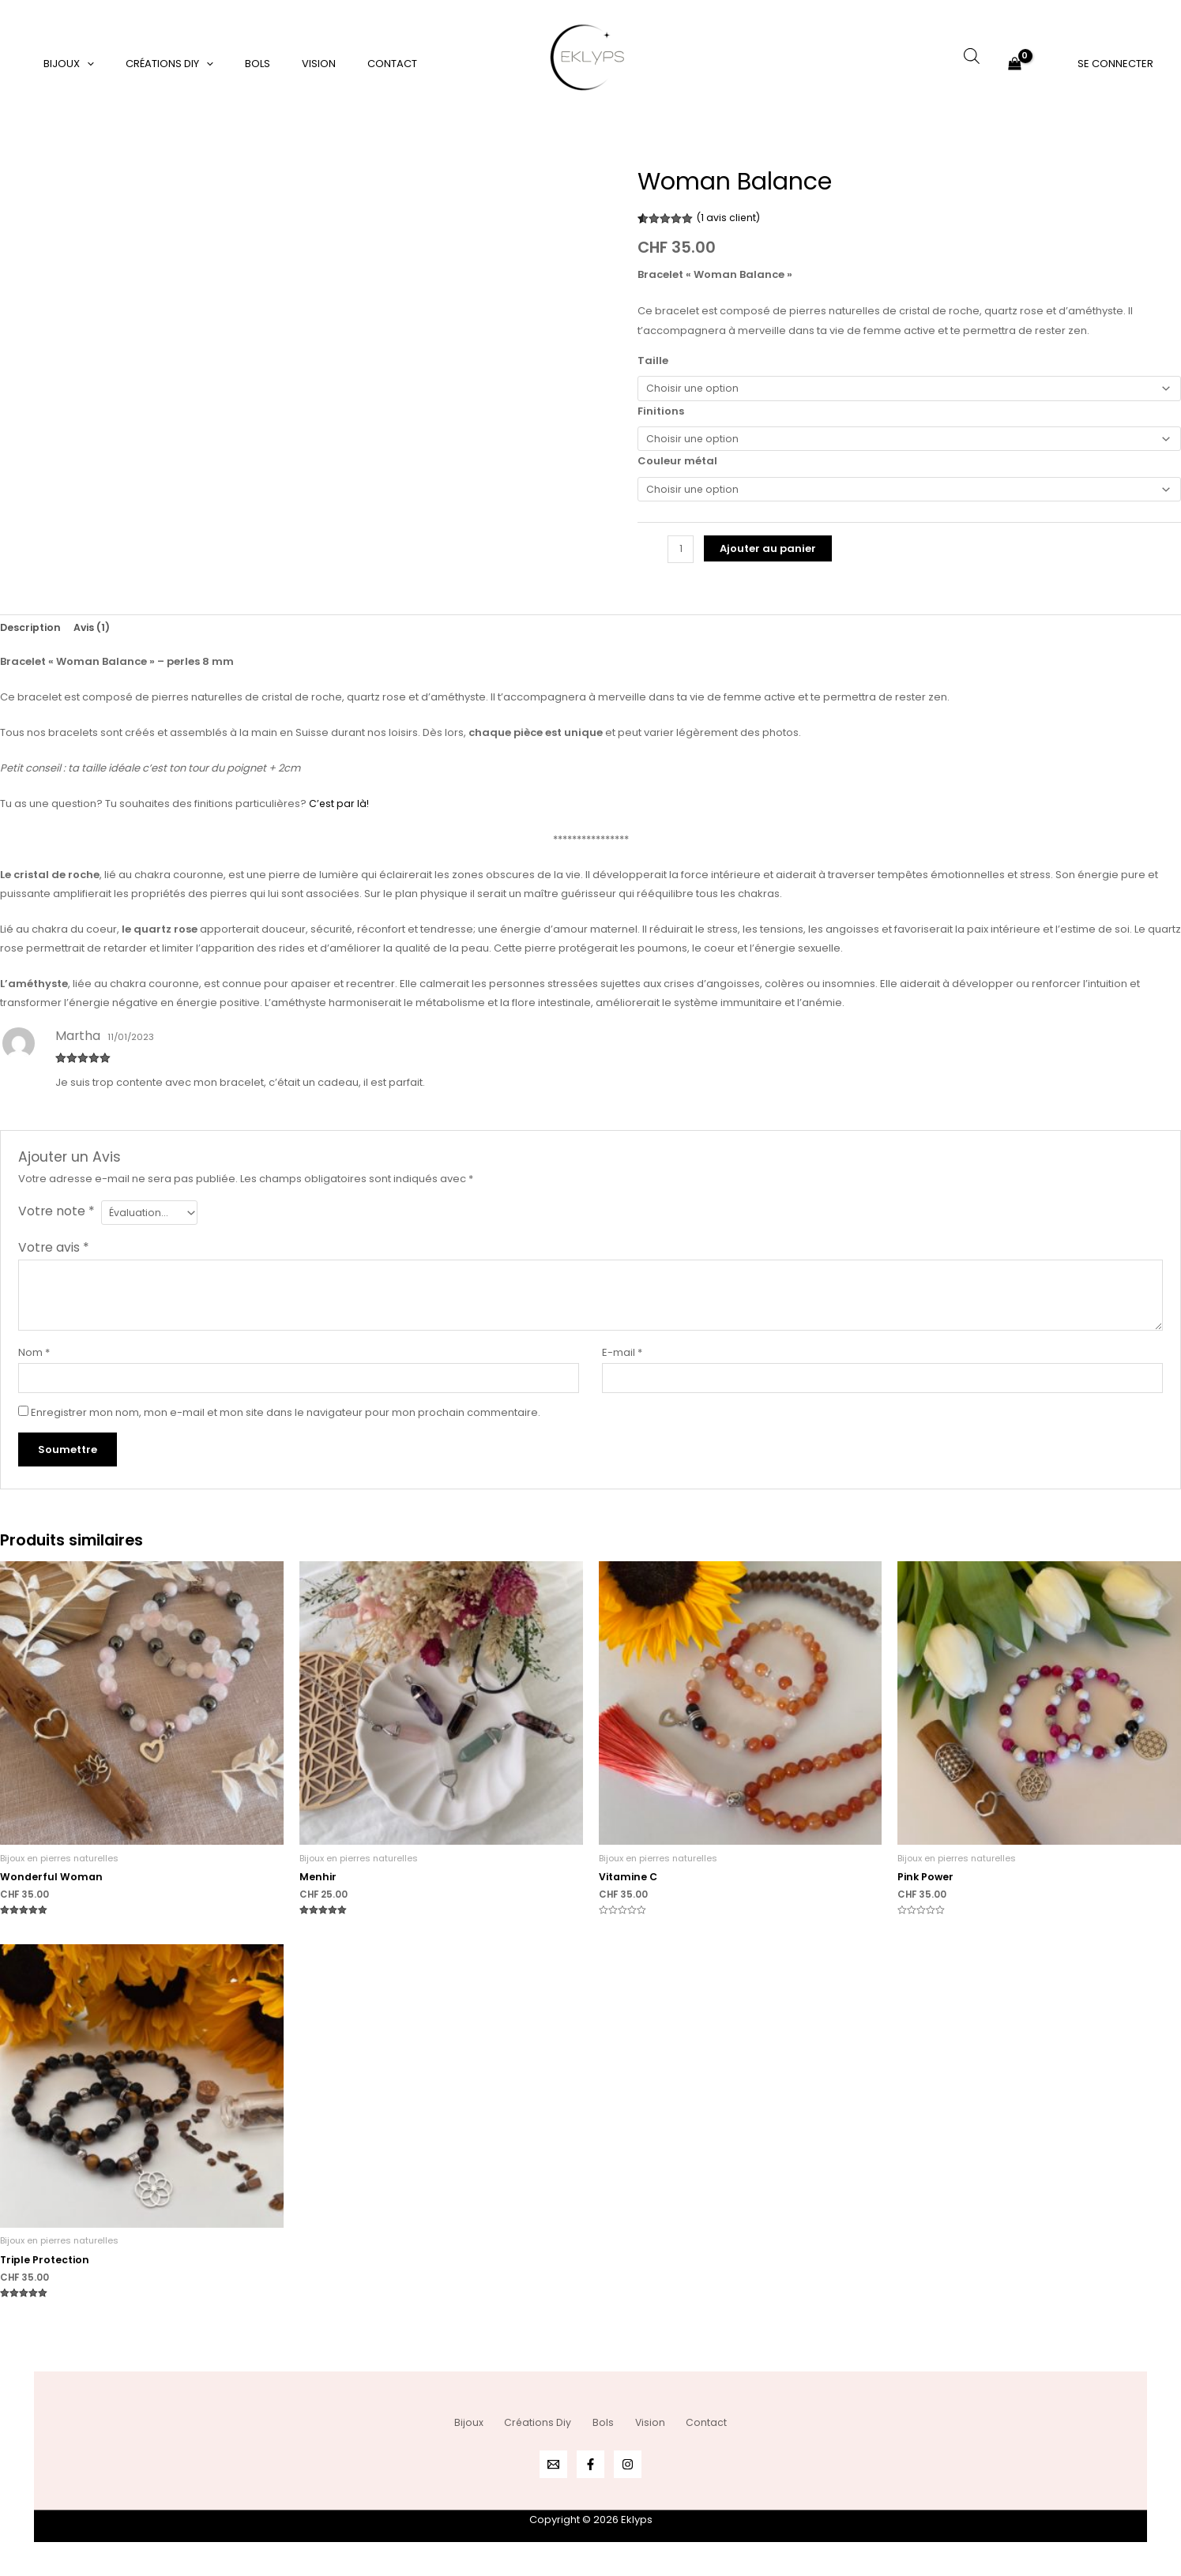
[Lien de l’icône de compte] (1115, 63)
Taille (653, 360)
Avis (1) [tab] (95, 634)
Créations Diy (153, 64)
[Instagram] (627, 2464)
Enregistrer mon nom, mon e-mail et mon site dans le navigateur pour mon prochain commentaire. (285, 1425)
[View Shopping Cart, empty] (1014, 63)
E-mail (622, 1362)
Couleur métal (677, 465)
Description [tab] (31, 634)
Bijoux (63, 64)
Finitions (661, 412)
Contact (342, 63)
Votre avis (53, 1257)
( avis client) (729, 217)
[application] (81, 64)
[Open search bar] (972, 55)
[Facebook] (590, 2464)
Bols (230, 63)
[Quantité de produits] (681, 555)
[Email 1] (553, 2464)
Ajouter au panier (769, 554)
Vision (280, 63)
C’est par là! (339, 811)
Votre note (56, 1219)
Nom (34, 1362)
